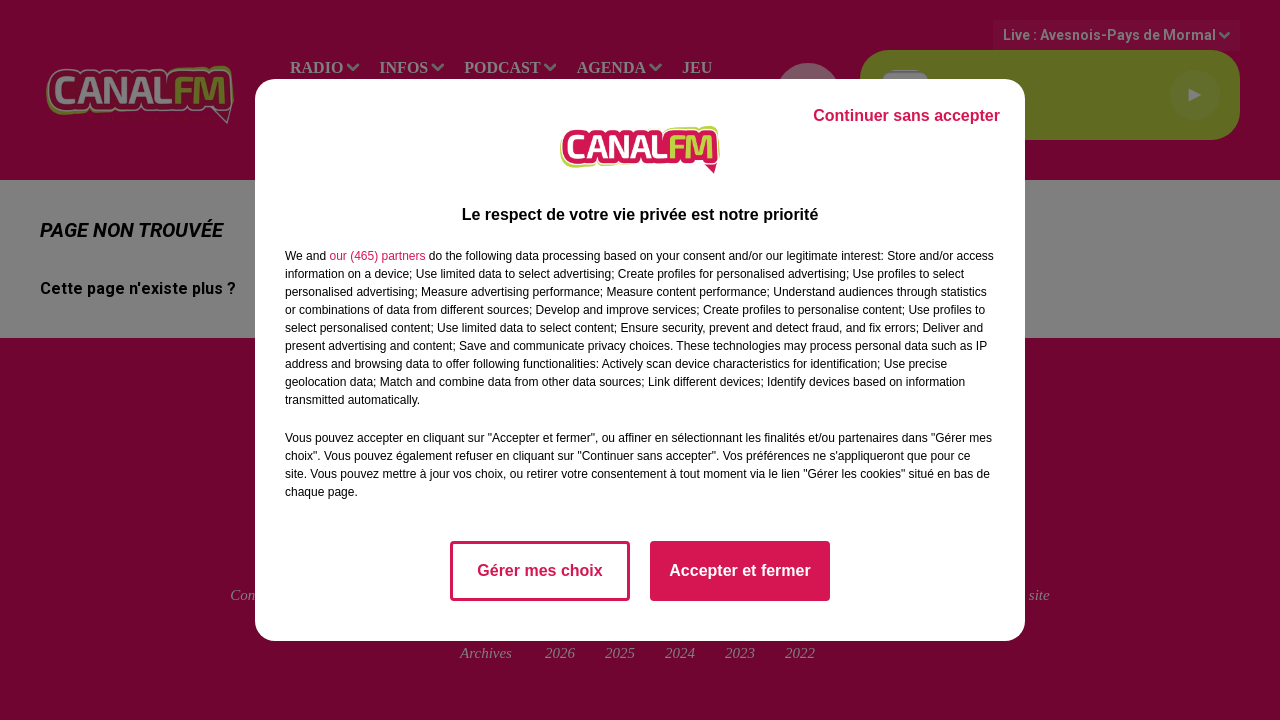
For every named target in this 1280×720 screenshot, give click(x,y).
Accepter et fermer (739, 570)
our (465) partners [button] (377, 256)
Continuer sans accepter (906, 115)
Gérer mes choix (539, 570)
